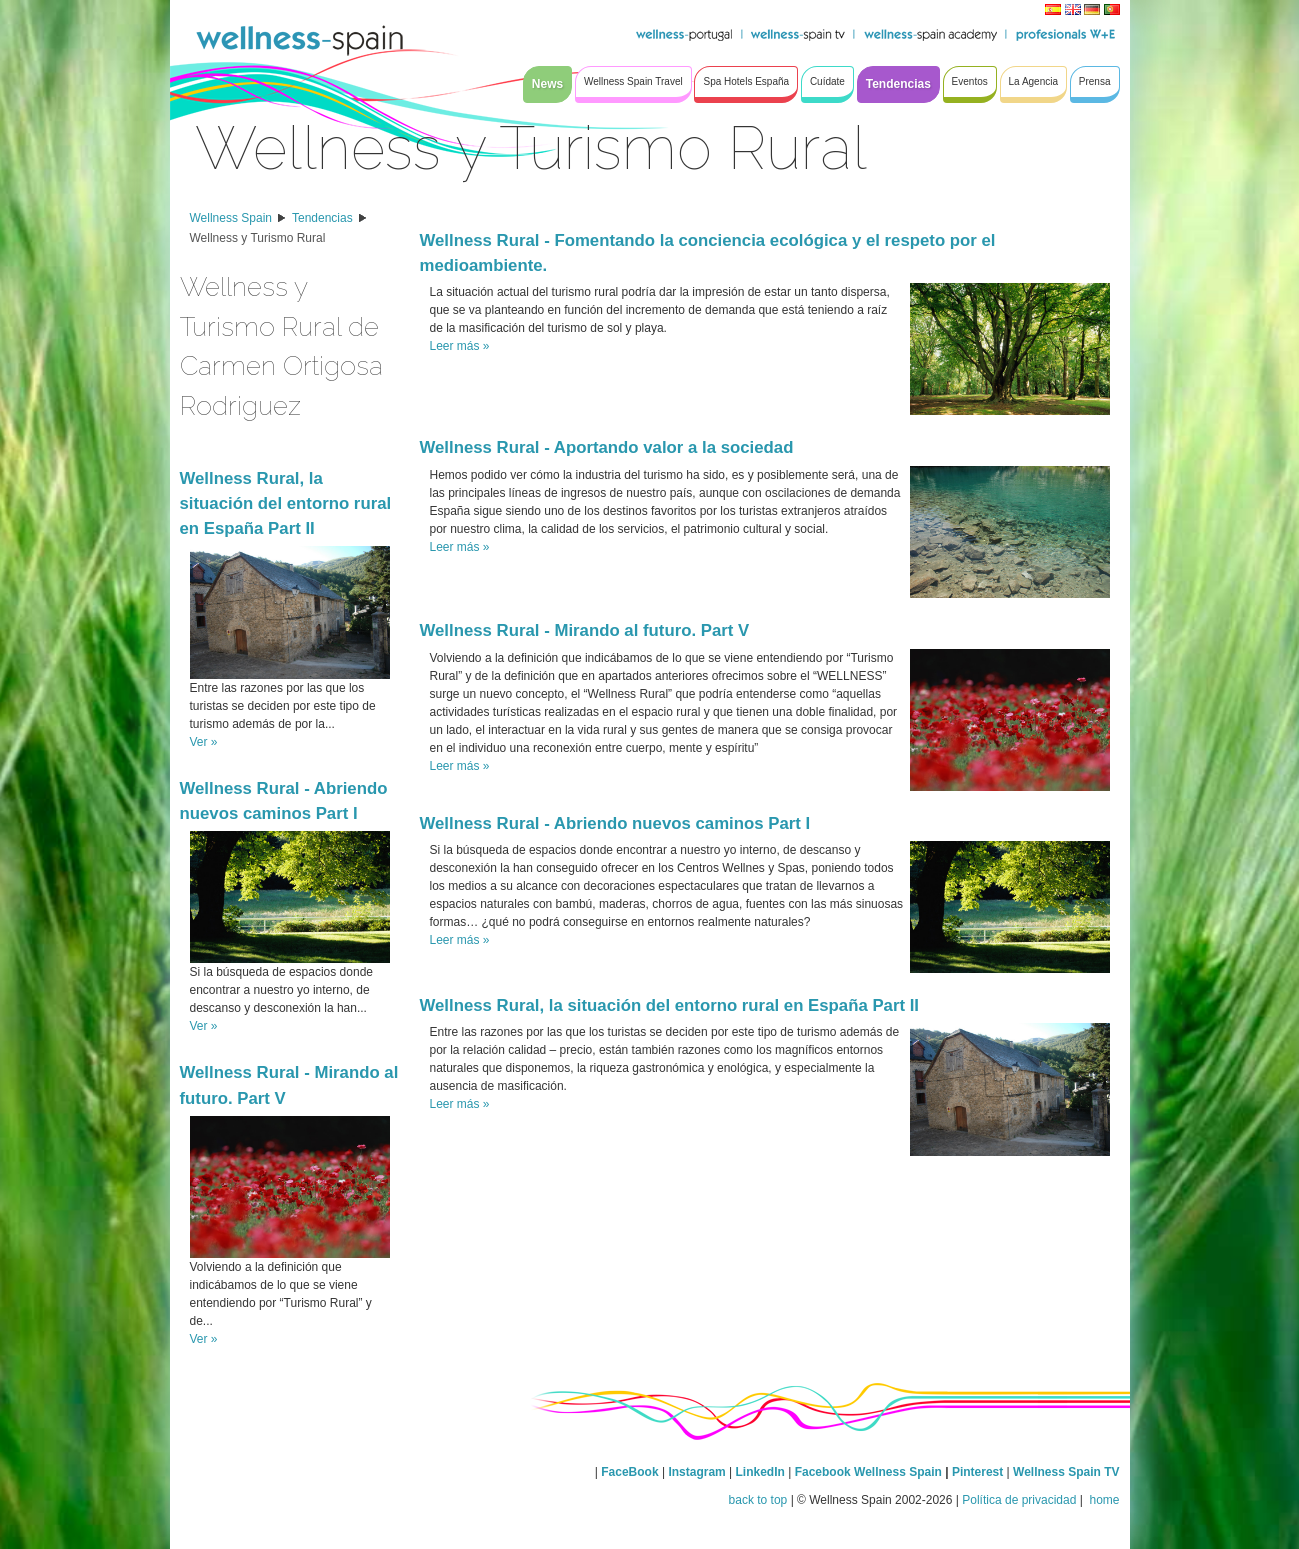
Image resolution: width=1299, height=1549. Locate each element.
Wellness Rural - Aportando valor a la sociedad (607, 447)
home (1102, 1500)
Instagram (696, 1472)
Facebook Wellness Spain (868, 1472)
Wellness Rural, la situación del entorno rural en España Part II (286, 503)
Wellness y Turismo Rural (258, 238)
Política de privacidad (1019, 1500)
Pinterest (979, 1472)
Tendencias (322, 218)
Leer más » (460, 346)
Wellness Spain (231, 218)
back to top (758, 1500)
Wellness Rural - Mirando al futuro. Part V (585, 630)
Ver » (204, 742)
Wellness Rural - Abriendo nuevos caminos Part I (615, 823)
